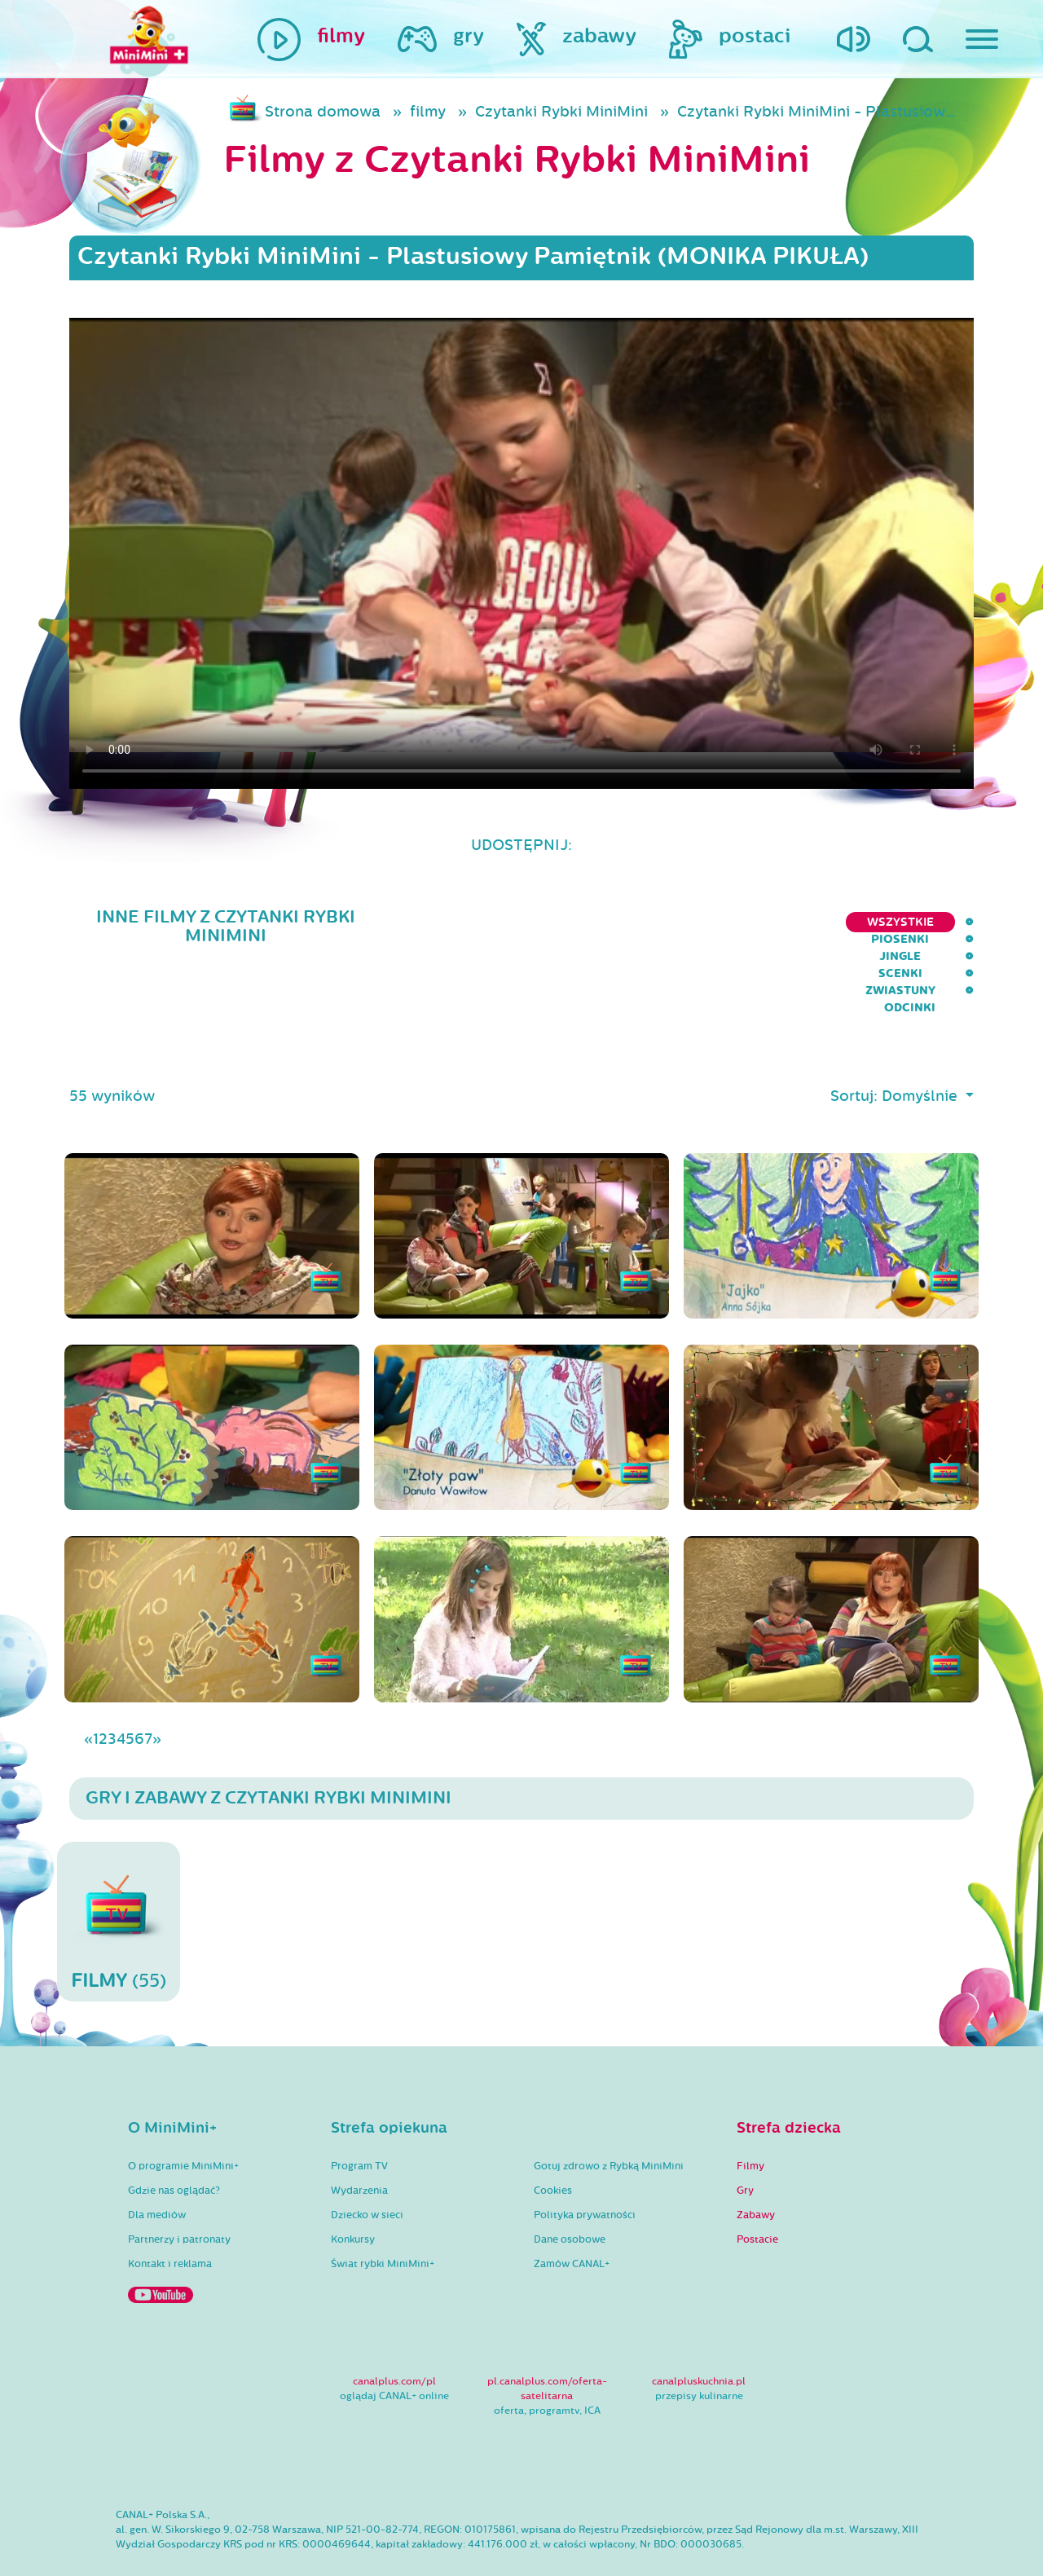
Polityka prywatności (585, 2169)
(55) (118, 1876)
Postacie (757, 2194)
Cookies (553, 2145)
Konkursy (353, 2194)
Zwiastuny (860, 922)
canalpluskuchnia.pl (699, 2335)
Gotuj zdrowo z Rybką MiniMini (609, 2120)
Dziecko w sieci (367, 2169)
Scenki (775, 922)
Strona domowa (323, 112)
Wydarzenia (359, 2145)
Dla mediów (157, 2169)
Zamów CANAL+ (572, 2218)
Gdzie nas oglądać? (174, 2145)
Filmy (750, 2120)
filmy (428, 112)
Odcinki (948, 922)
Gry (745, 2145)
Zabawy (756, 2169)
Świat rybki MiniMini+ (382, 2218)
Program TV (359, 2120)
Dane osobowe (569, 2194)
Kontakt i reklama (170, 2218)
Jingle (704, 922)
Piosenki (627, 922)
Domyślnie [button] (922, 1050)
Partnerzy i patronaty (179, 2194)
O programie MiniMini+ (183, 2120)
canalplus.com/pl (394, 2335)
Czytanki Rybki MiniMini (561, 112)
